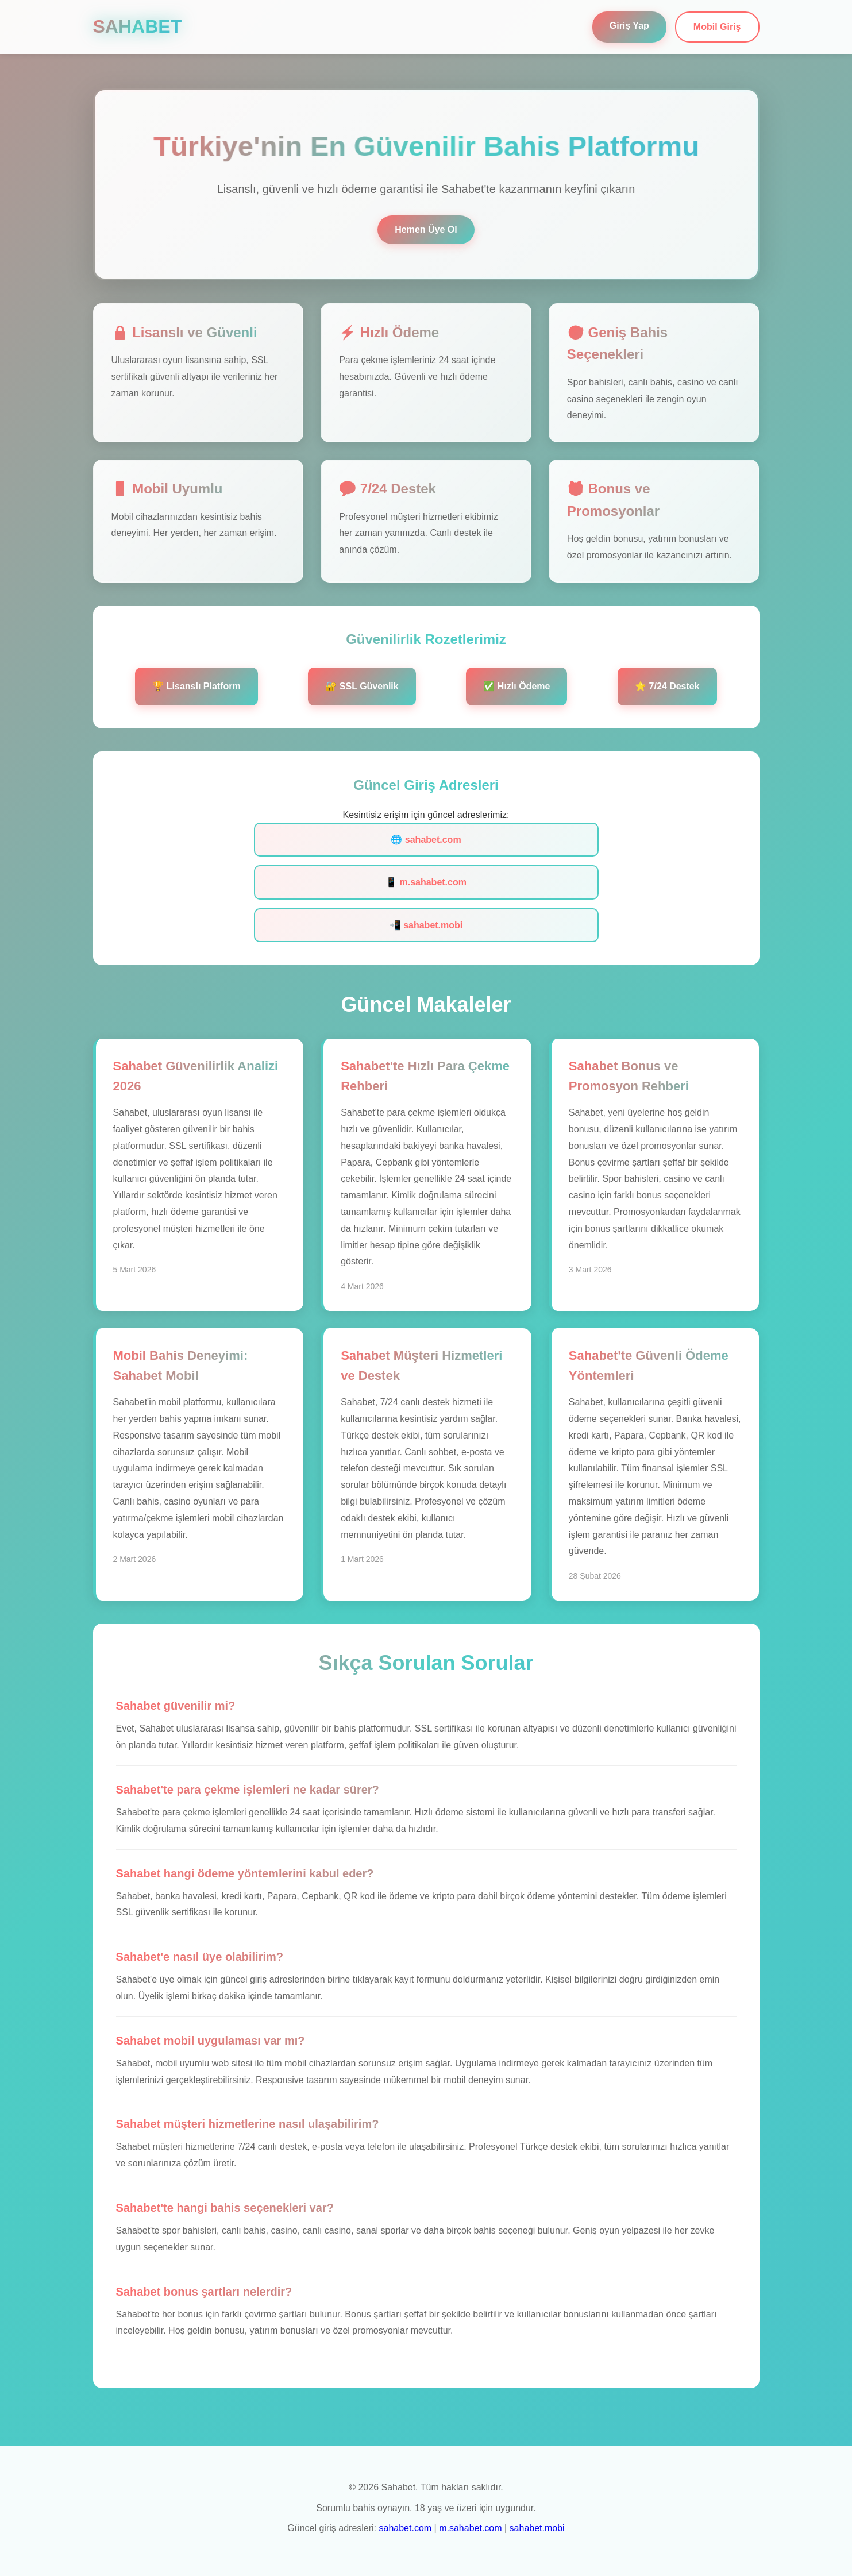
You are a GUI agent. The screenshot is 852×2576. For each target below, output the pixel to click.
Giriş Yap (629, 25)
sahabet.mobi (537, 2528)
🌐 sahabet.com (426, 839)
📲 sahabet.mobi (426, 925)
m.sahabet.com (470, 2528)
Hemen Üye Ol (426, 229)
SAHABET (137, 26)
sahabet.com (405, 2528)
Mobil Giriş (717, 27)
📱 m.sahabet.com (426, 882)
